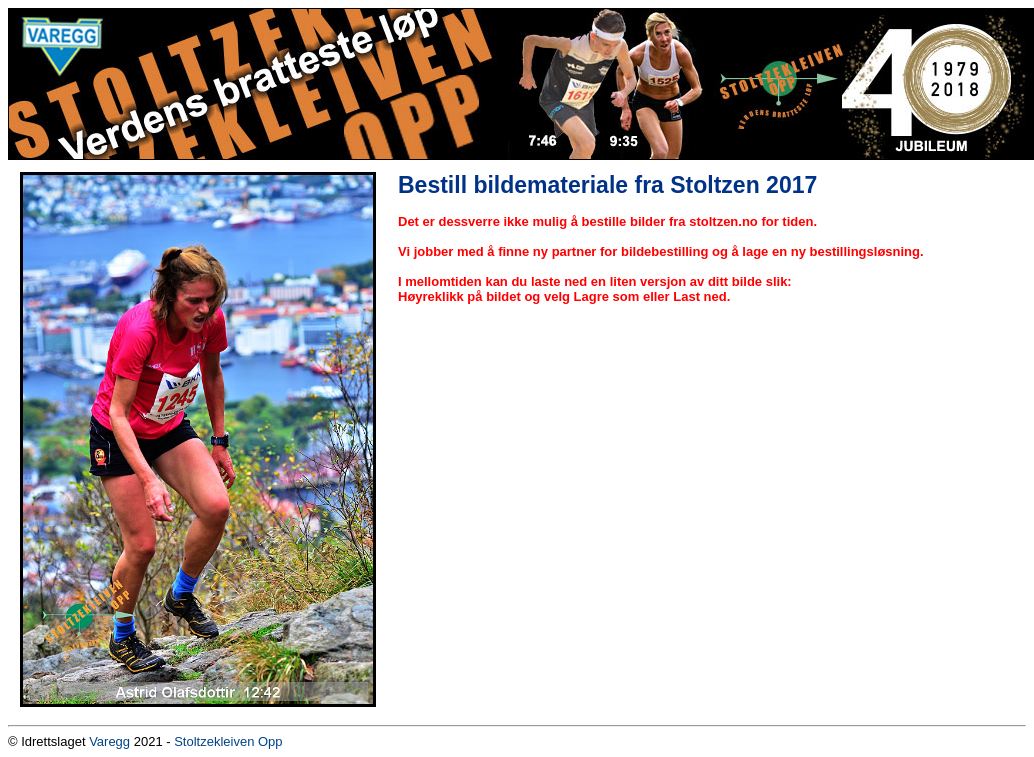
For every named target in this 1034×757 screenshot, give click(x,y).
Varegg (109, 741)
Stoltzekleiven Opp (228, 741)
